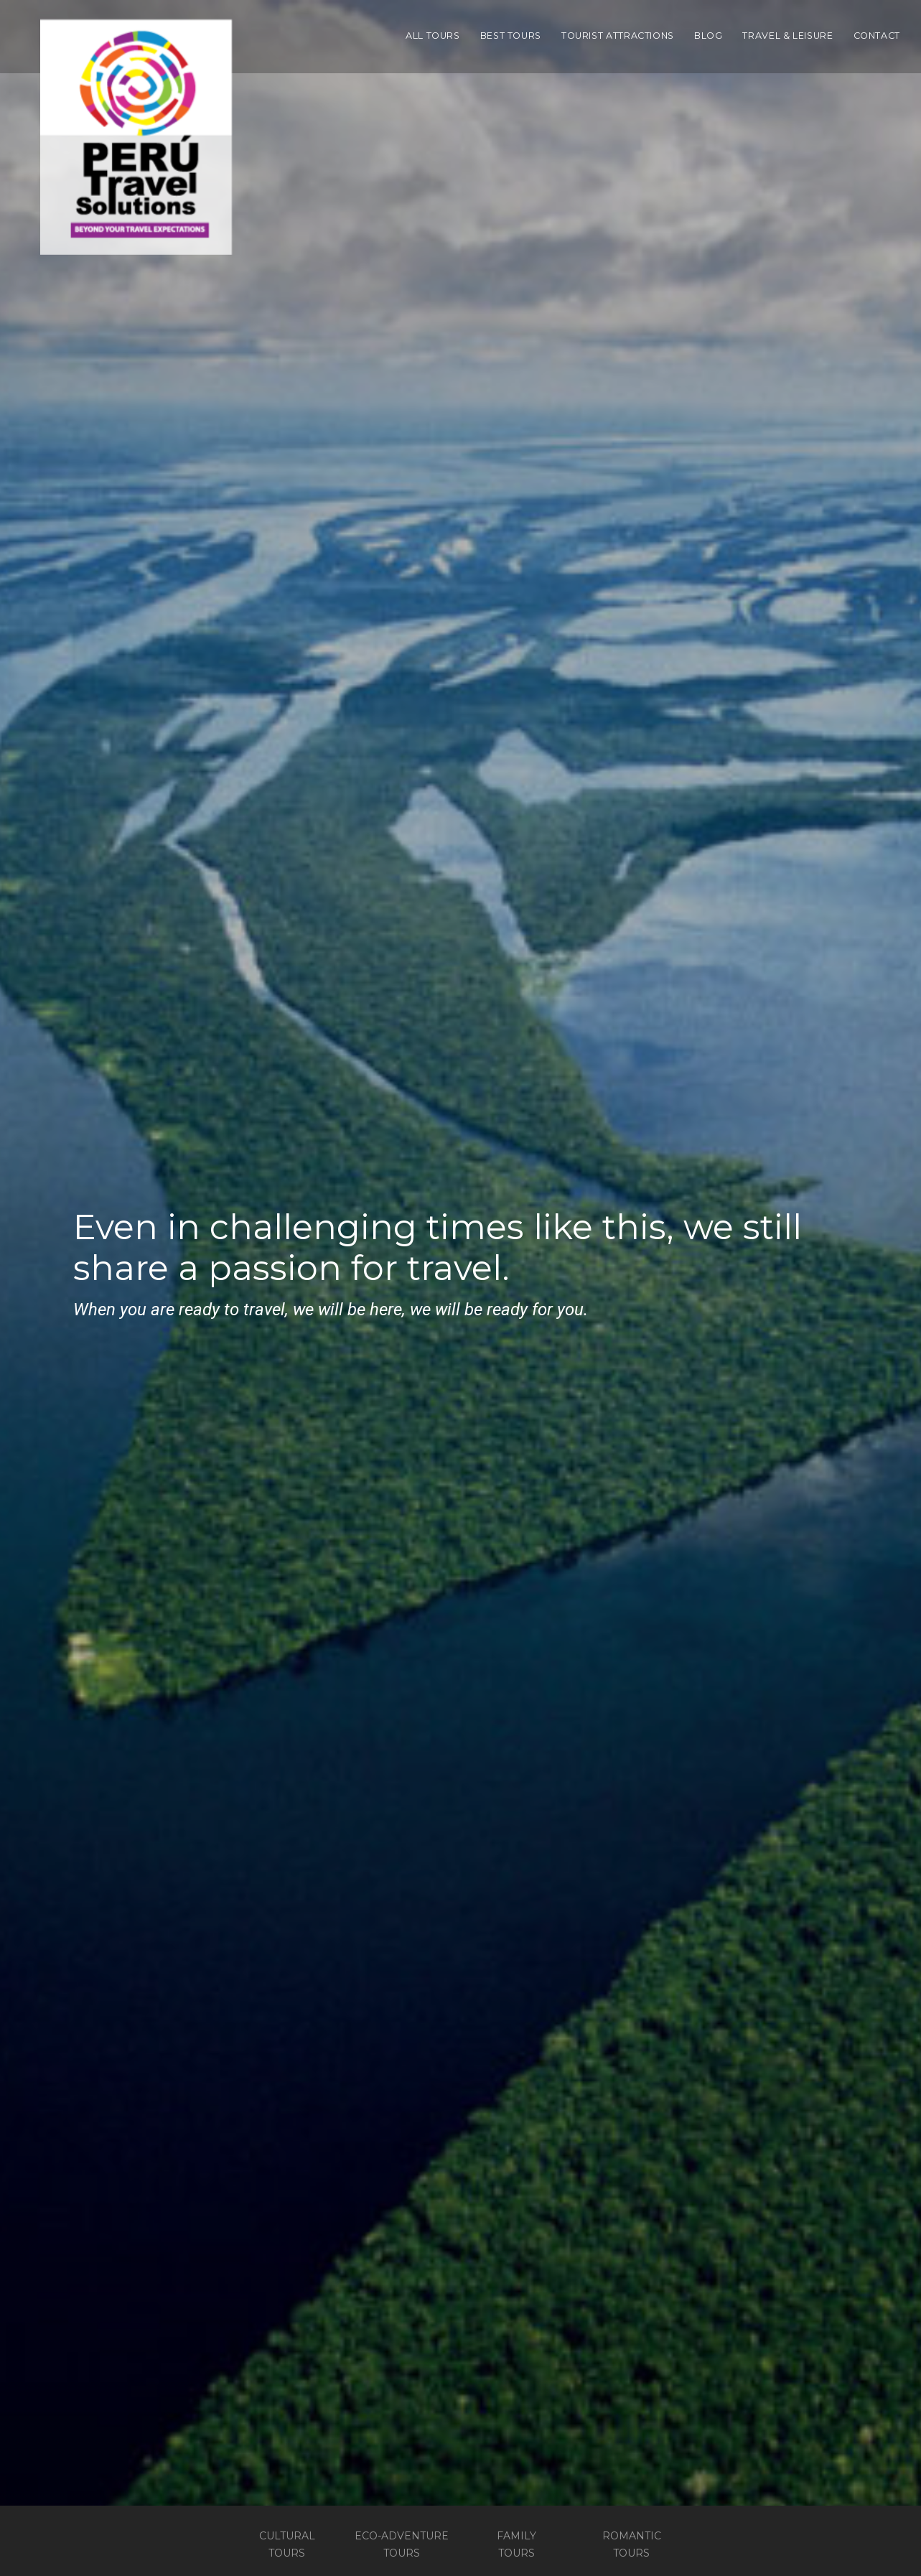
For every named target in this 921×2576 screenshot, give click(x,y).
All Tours (433, 35)
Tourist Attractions (617, 35)
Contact (877, 35)
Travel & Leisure (787, 35)
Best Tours (510, 35)
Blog (708, 35)
